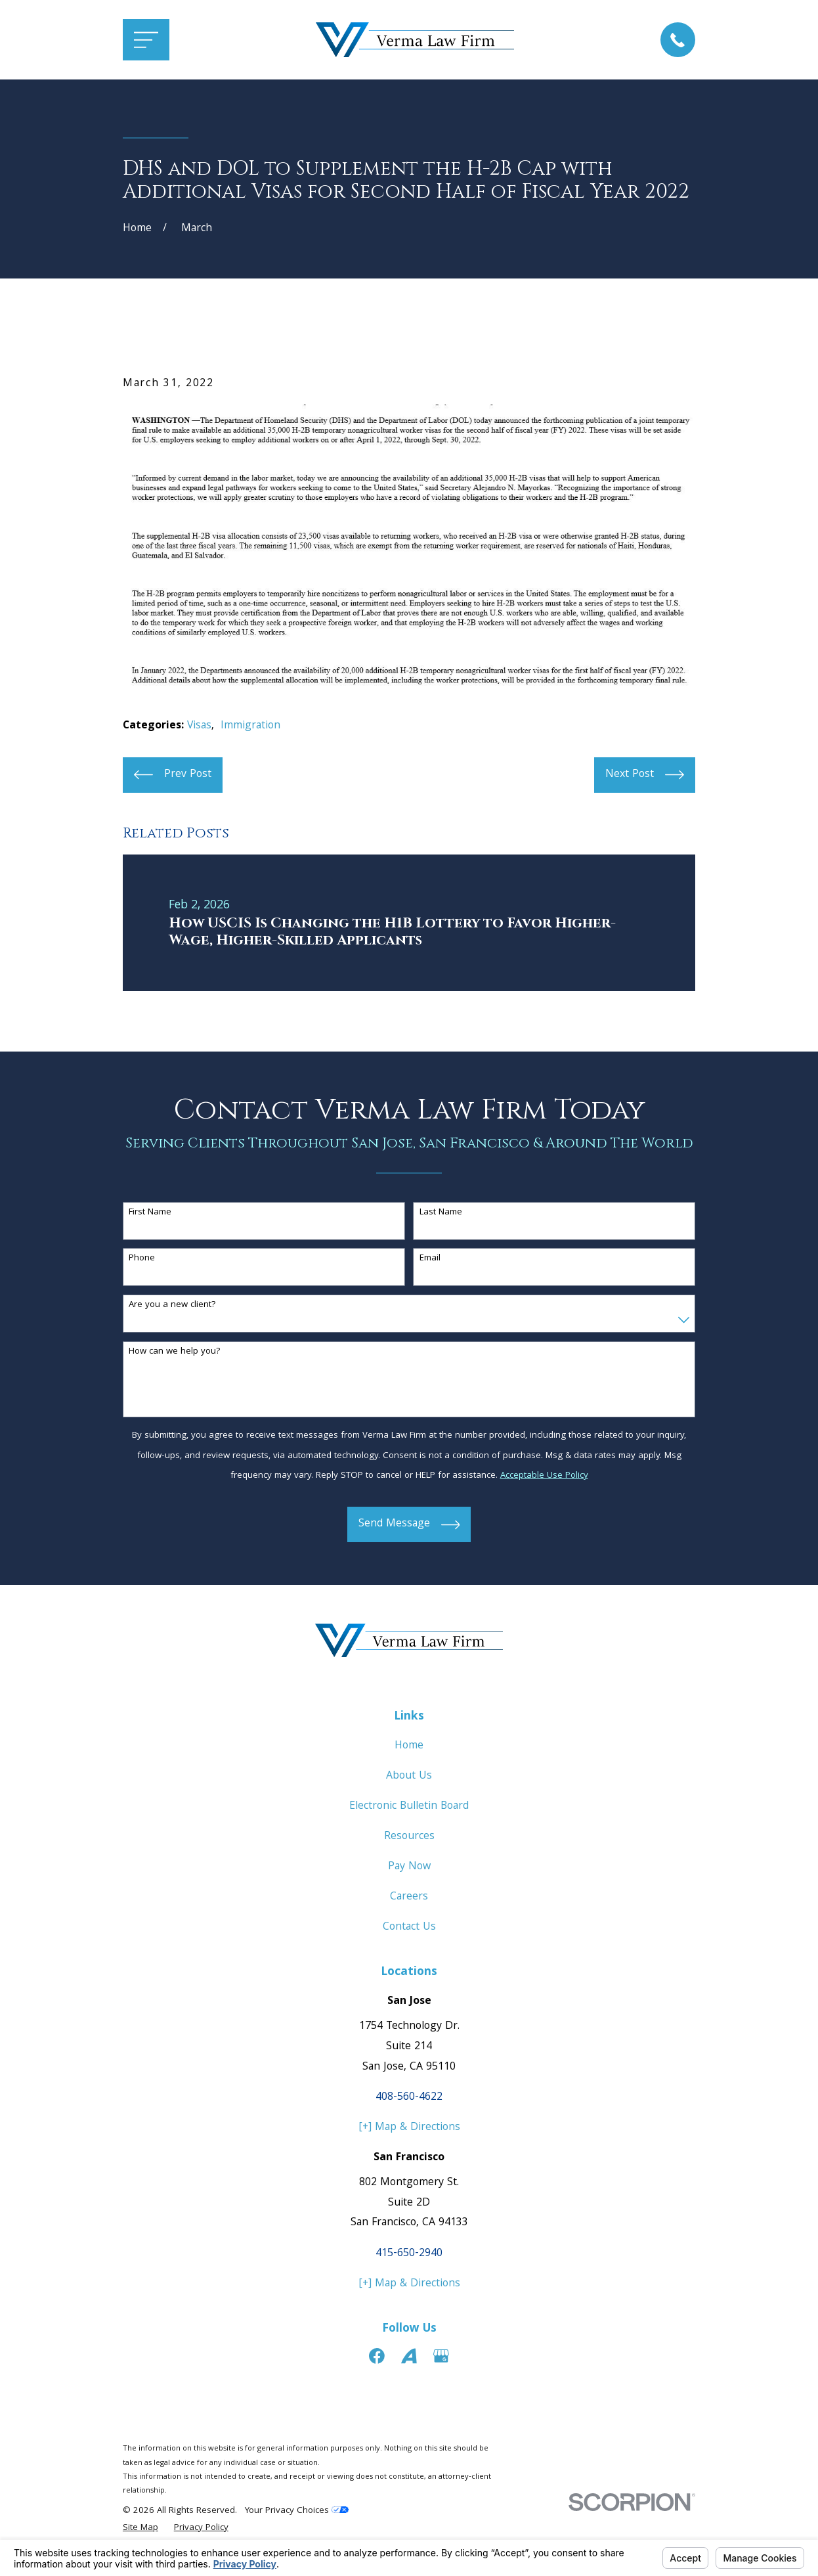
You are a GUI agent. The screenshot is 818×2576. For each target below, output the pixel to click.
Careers (409, 1897)
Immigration (250, 726)
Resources (409, 1837)
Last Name (441, 1212)
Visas (199, 726)
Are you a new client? (172, 1305)
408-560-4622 (409, 2097)
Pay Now (409, 1867)
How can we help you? (175, 1352)
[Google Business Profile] (441, 2356)
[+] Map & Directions (409, 2128)
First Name (150, 1212)
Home (409, 1746)
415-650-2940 (409, 2254)
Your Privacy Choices (297, 2511)
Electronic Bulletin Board (409, 1806)
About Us (409, 1776)
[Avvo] (409, 2356)
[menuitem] (140, 2528)
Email (430, 1258)
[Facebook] (377, 2356)
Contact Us (409, 1927)
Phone (142, 1258)
